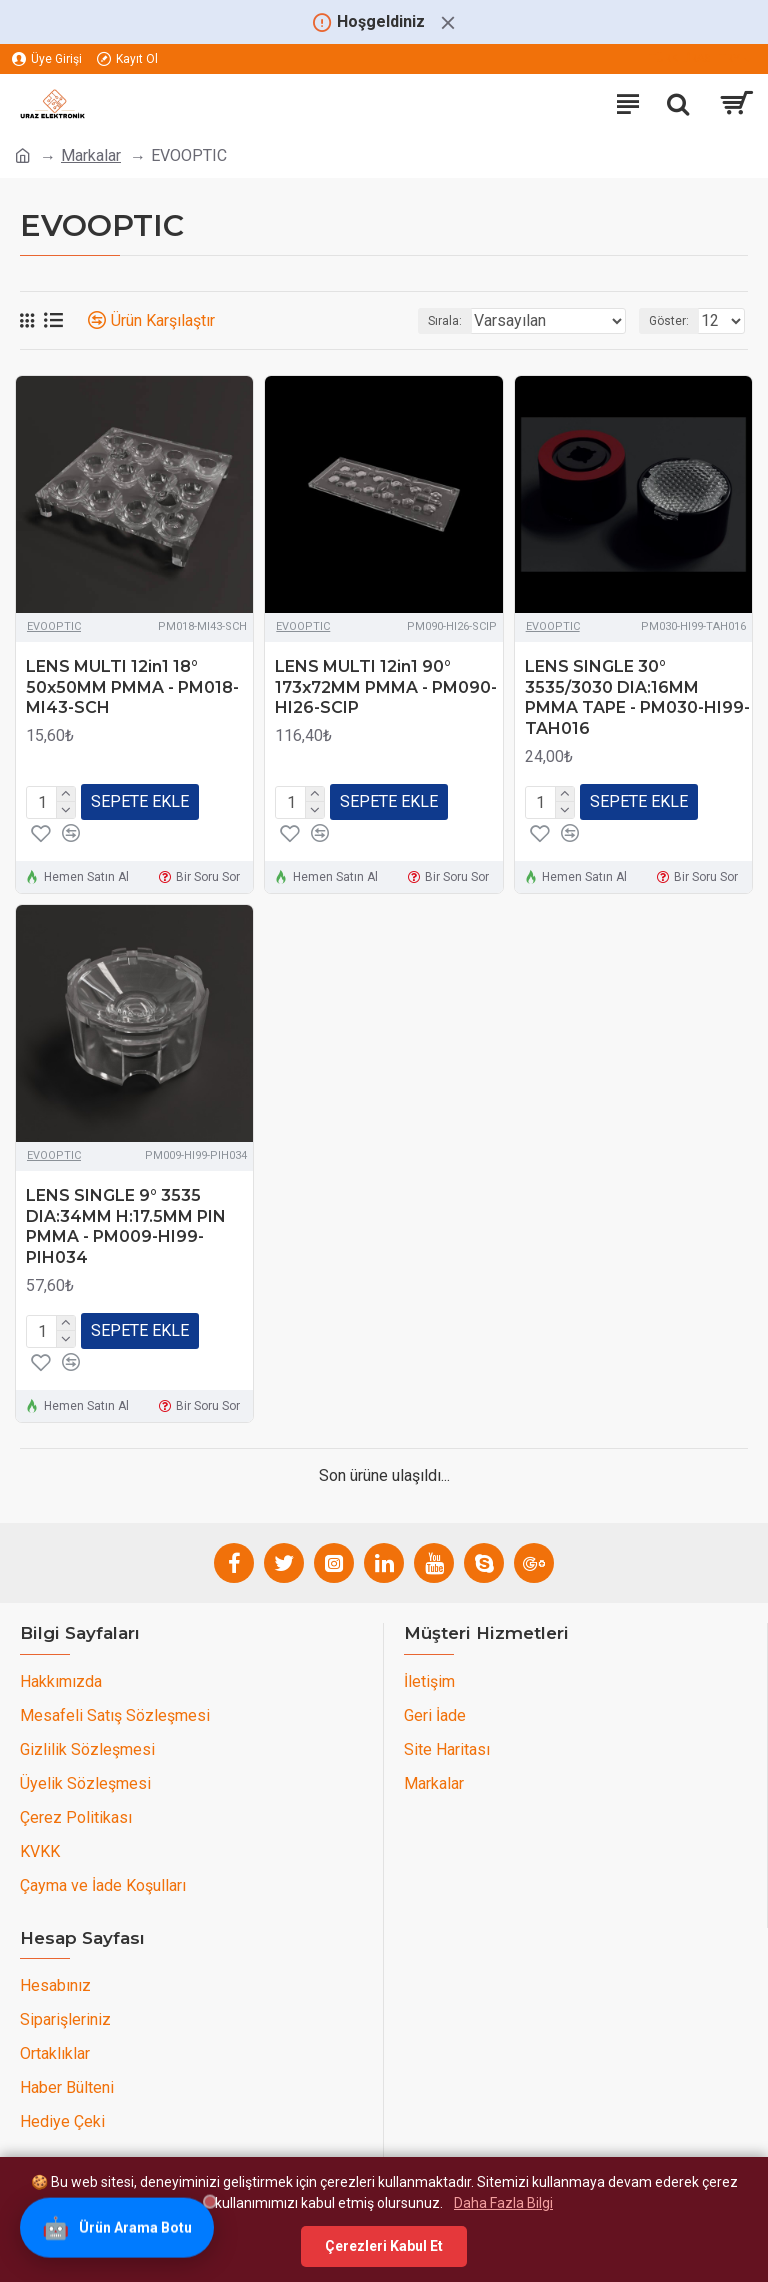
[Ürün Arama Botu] (117, 2229)
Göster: (669, 321)
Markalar (91, 155)
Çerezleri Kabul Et (384, 2246)
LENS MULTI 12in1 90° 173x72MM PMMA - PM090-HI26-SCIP (386, 687)
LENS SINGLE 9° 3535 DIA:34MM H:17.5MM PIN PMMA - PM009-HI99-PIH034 (126, 1226)
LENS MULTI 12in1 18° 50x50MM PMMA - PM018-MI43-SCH (132, 687)
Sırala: (445, 321)
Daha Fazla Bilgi (503, 2203)
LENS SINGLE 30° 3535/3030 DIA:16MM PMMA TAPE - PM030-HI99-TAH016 (637, 697)
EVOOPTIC (54, 626)
